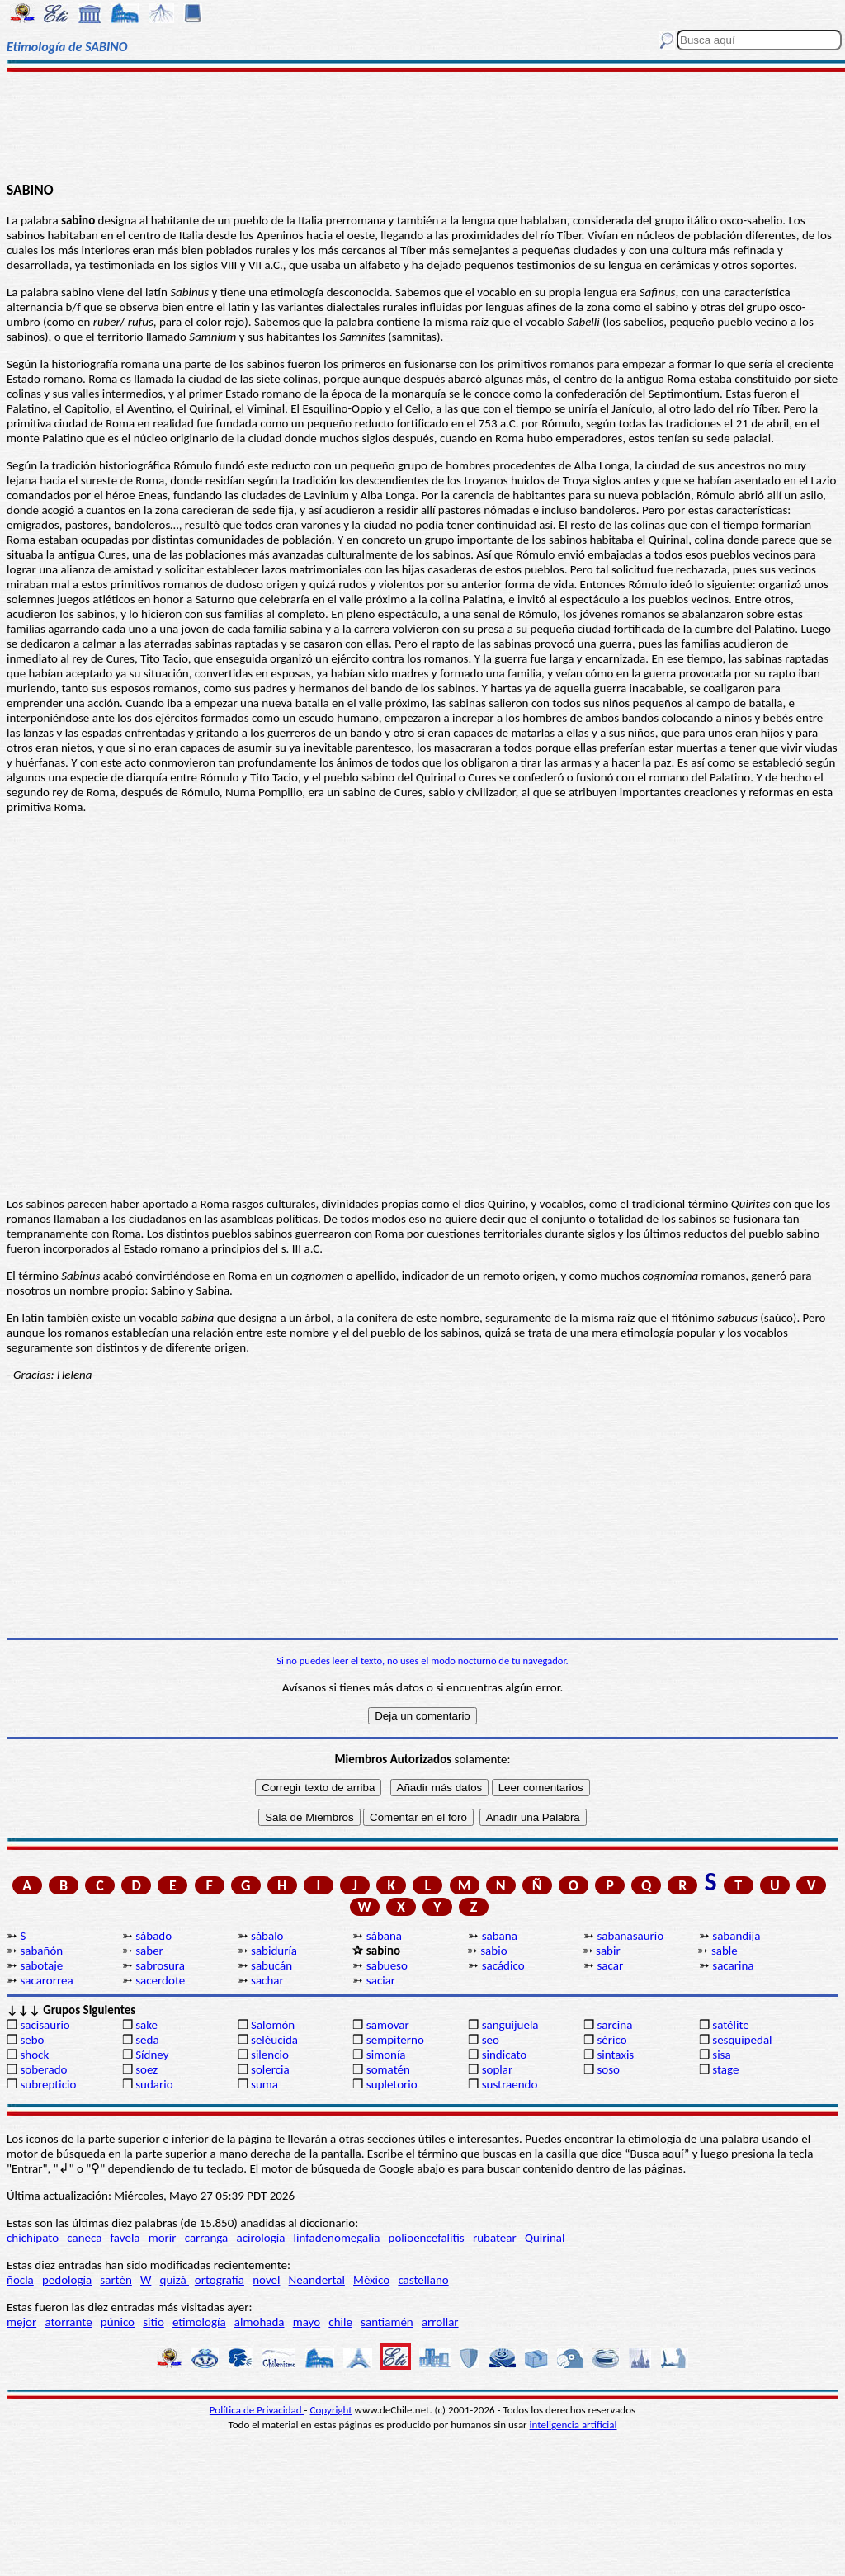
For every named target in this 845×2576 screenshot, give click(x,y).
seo (490, 2039)
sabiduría (274, 1950)
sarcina (614, 2024)
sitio (153, 2321)
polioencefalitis (427, 2237)
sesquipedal (742, 2039)
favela (125, 2237)
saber (149, 1950)
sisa (721, 2054)
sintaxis (615, 2054)
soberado (43, 2069)
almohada (259, 2321)
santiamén (387, 2321)
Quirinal (545, 2237)
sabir (608, 1950)
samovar (387, 2024)
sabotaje (41, 1965)
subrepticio (48, 2084)
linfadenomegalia (337, 2237)
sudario (153, 2084)
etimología (199, 2321)
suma (264, 2084)
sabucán (271, 1965)
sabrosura (160, 1965)
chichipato (33, 2237)
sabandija (736, 1935)
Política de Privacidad (257, 2410)
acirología (260, 2237)
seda (146, 2039)
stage (725, 2069)
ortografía (219, 2279)
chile (340, 2321)
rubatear (495, 2237)
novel (266, 2279)
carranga (207, 2237)
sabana (499, 1935)
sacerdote (160, 1980)
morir (163, 2237)
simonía (386, 2054)
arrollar (440, 2321)
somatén (388, 2069)
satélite (730, 2024)
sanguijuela (510, 2024)
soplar (497, 2069)
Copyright (331, 2410)
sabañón (41, 1950)
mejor (21, 2321)
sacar (610, 1965)
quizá (174, 2279)
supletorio (392, 2084)
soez (146, 2069)
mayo (306, 2321)
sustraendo (510, 2084)
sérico (611, 2039)
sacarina (732, 1965)
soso (608, 2069)
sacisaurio (44, 2024)
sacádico (503, 1965)
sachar (267, 1980)
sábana (384, 1935)
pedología (67, 2279)
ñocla (20, 2279)
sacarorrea (46, 1980)
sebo (32, 2039)
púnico (118, 2321)
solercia (270, 2069)
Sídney (151, 2054)
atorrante (68, 2321)
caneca (84, 2237)
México (371, 2279)
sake (146, 2024)
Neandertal (317, 2279)
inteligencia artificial (573, 2424)
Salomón (273, 2024)
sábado (153, 1935)
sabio (493, 1950)
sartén (116, 2279)
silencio (270, 2054)
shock (34, 2054)
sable (724, 1950)
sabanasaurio (630, 1935)
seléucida (274, 2039)
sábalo (267, 1935)
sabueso (387, 1965)
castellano (423, 2279)
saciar (380, 1980)
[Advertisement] (422, 125)
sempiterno (395, 2039)
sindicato (504, 2054)
